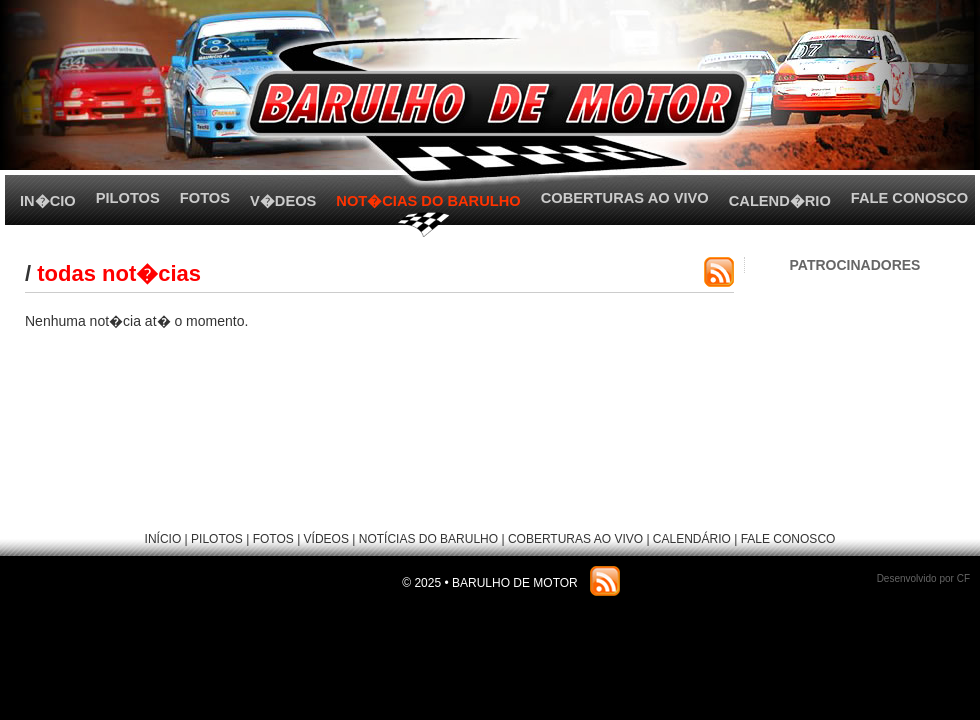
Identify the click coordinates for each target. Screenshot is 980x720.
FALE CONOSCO (909, 198)
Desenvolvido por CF (923, 578)
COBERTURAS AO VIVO (625, 198)
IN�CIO (48, 201)
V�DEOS (283, 201)
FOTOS (205, 198)
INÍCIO (163, 539)
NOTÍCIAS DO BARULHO (428, 539)
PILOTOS (128, 198)
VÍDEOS (326, 539)
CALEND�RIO (780, 201)
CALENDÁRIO (692, 539)
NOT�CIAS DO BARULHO (428, 201)
